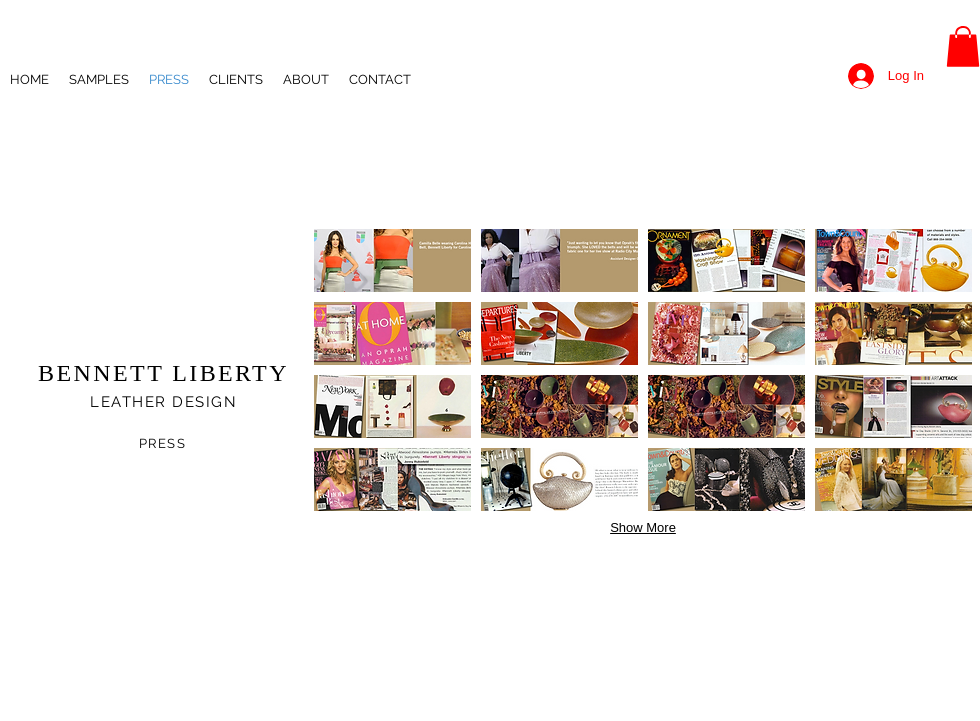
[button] (963, 46)
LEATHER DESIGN (163, 402)
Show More (643, 527)
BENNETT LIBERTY (163, 373)
